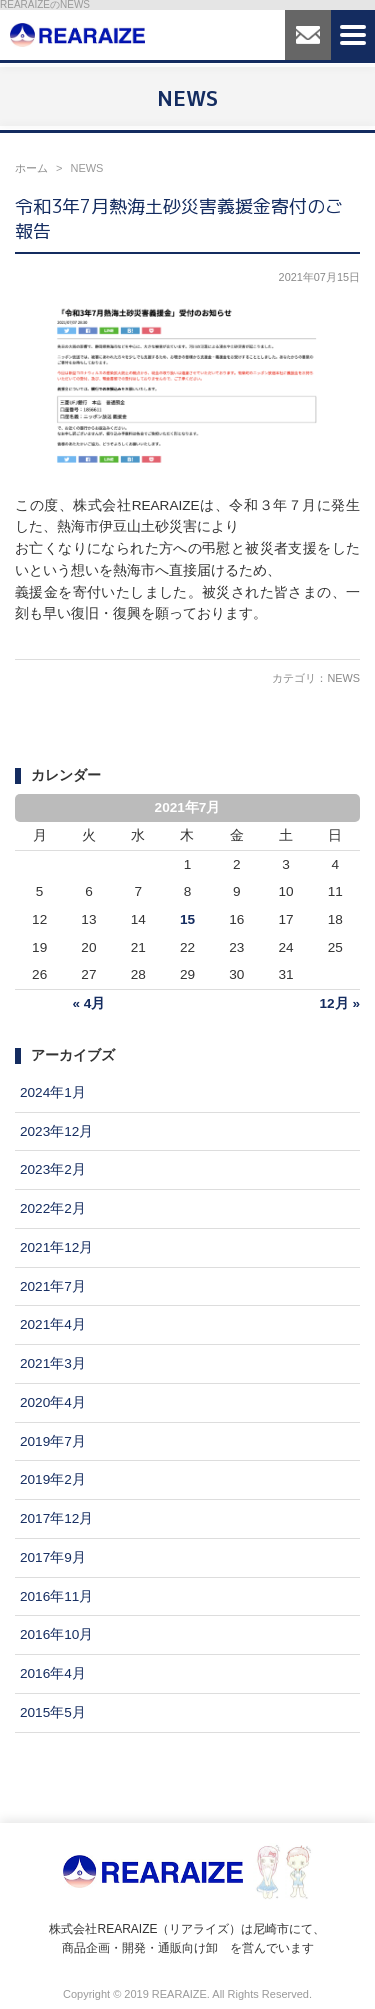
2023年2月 (53, 1169)
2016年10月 (56, 1634)
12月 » (340, 1003)
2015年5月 (53, 1712)
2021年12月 (56, 1247)
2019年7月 (53, 1441)
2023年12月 (56, 1131)
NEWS (343, 678)
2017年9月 (53, 1557)
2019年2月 (53, 1479)
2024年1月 (53, 1092)
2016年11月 (56, 1596)
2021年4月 (53, 1324)
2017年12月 (56, 1518)
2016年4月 (53, 1673)
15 (187, 919)
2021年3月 (53, 1363)
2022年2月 (53, 1208)
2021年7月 (53, 1286)
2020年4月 (53, 1402)
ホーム (31, 168)
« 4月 (88, 1003)
